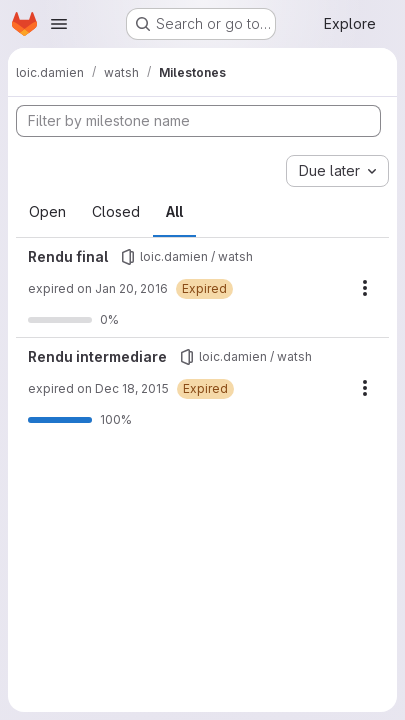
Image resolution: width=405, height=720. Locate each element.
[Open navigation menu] (59, 24)
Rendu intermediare (97, 356)
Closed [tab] (116, 211)
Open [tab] (47, 211)
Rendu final (68, 256)
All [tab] (174, 211)
